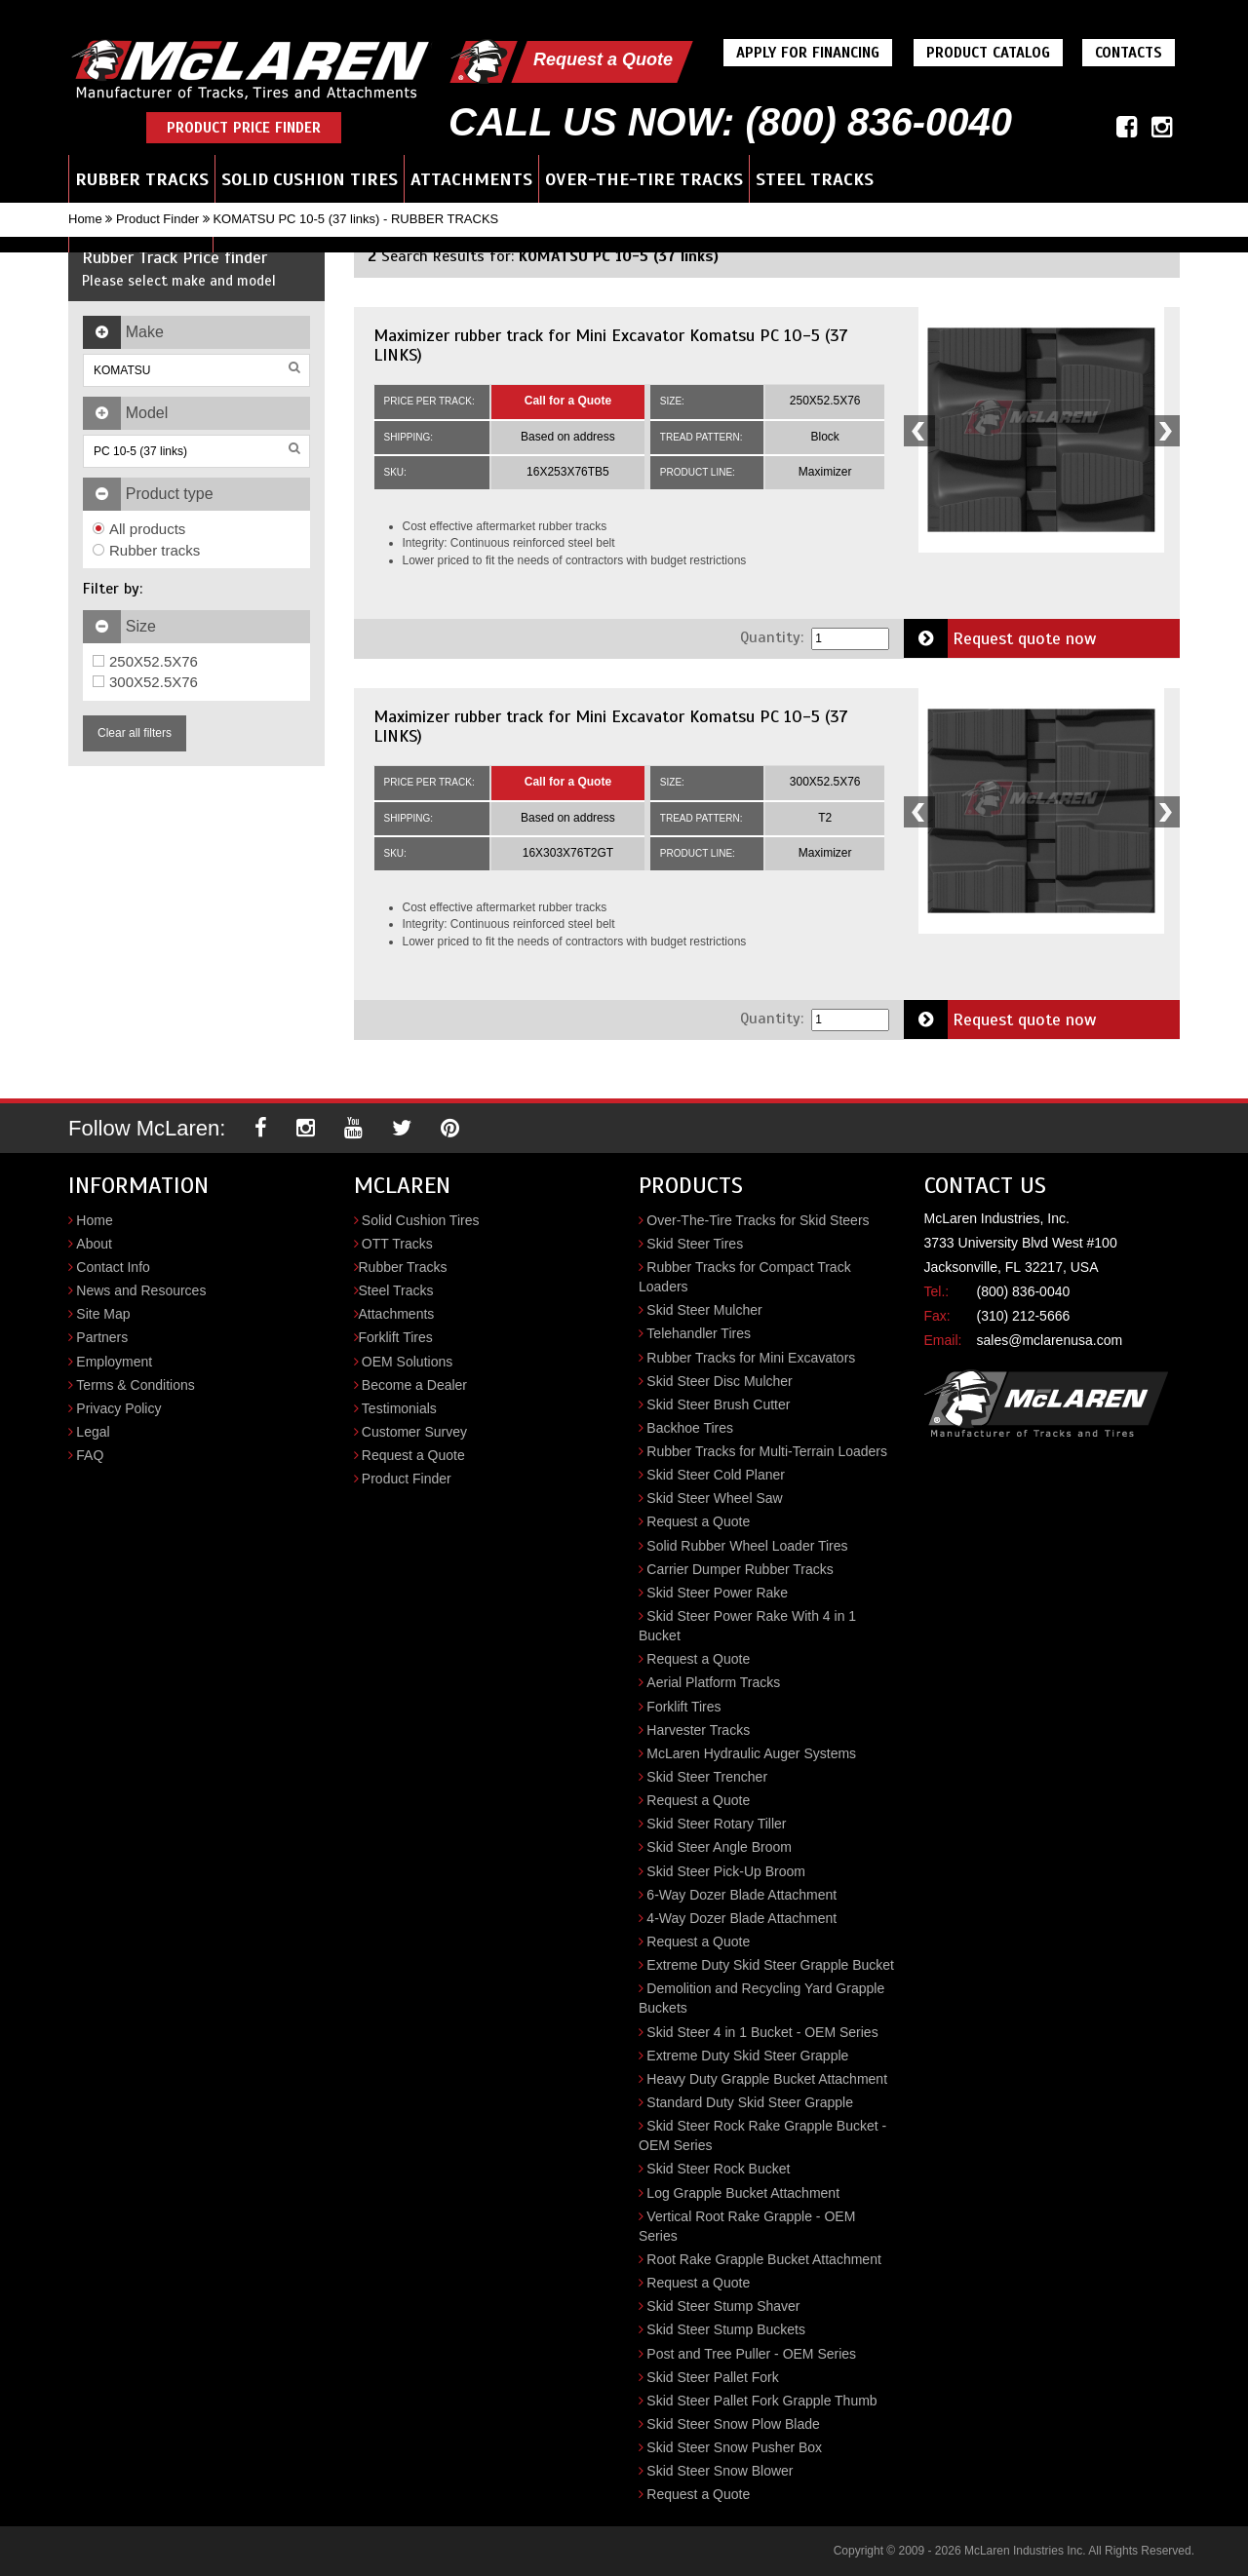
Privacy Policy (118, 1408)
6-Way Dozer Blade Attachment (741, 1895)
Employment (114, 1361)
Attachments (471, 179)
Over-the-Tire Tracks (644, 179)
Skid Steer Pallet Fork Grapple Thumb (761, 2400)
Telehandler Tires (698, 1333)
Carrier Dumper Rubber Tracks (739, 1569)
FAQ (89, 1455)
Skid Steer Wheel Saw (714, 1498)
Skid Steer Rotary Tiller (716, 1823)
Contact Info (113, 1267)
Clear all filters (135, 733)
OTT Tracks (397, 1243)
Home (85, 218)
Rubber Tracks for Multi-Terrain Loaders (766, 1451)
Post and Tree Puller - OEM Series (751, 2354)
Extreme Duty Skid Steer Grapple (747, 2055)
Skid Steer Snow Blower (719, 2471)
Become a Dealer (414, 1385)
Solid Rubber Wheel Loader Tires (746, 1546)
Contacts (1128, 52)
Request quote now (1000, 638)
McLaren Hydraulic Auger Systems (751, 1753)
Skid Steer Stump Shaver (723, 2306)
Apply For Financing (807, 52)
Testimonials (399, 1408)
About (94, 1243)
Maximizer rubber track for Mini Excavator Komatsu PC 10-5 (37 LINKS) (610, 345)
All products (139, 528)
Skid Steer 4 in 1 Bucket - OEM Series (762, 2032)
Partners (102, 1337)
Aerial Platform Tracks (713, 1682)
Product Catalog (988, 52)
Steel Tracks (815, 179)
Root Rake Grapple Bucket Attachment (763, 2259)
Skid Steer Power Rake (717, 1592)
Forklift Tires (396, 1337)
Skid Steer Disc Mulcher (719, 1381)
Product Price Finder (244, 127)
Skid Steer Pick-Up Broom (725, 1871)
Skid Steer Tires (694, 1243)
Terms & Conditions (135, 1385)
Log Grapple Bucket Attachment (742, 2193)
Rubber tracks (146, 550)
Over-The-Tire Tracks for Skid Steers (757, 1220)
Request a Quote (603, 59)
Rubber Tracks (142, 179)
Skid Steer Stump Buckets (725, 2329)
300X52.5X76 (145, 681)
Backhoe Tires (689, 1428)
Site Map (103, 1314)
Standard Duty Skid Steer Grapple (749, 2102)
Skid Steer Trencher (706, 1777)
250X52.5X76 (145, 661)
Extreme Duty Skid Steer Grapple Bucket (770, 1965)
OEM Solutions (407, 1361)
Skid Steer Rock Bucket (718, 2168)
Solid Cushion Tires (309, 179)
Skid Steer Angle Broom (719, 1847)
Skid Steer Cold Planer (715, 1474)
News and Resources (141, 1290)
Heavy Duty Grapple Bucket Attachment (766, 2079)
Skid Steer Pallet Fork (712, 2377)
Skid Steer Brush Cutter (718, 1404)
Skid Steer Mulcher (703, 1310)
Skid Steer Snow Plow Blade (732, 2424)
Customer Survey (414, 1432)
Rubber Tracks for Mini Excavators (750, 1357)
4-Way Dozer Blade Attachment (741, 1918)
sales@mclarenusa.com (1050, 1340)
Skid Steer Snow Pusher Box (734, 2447)
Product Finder (157, 218)
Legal (92, 1432)
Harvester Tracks (698, 1730)
